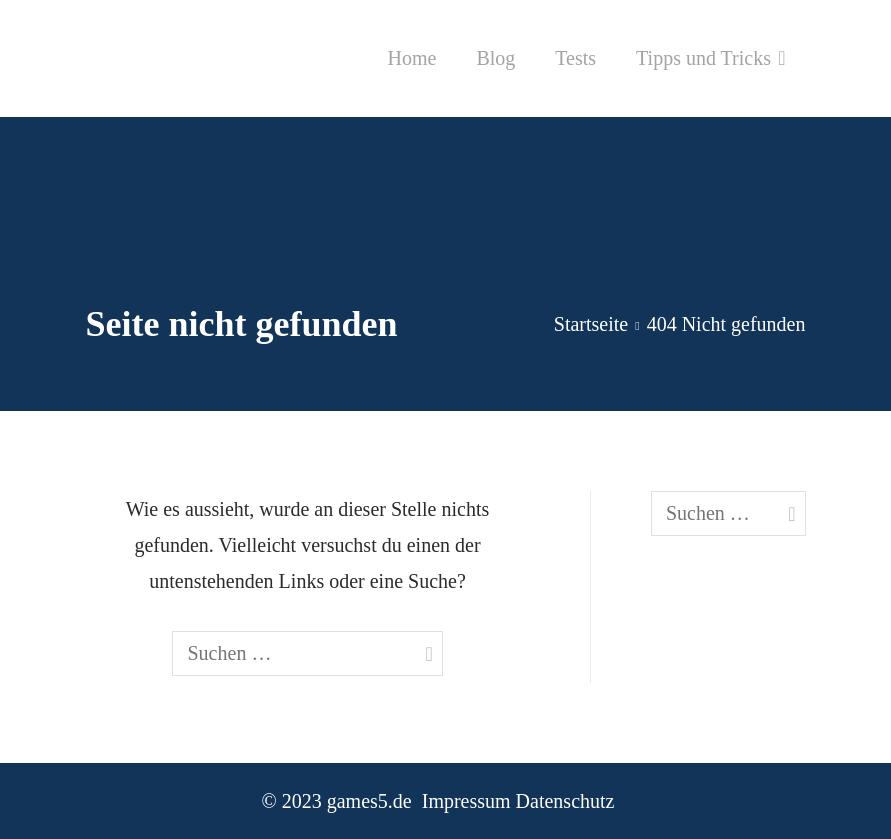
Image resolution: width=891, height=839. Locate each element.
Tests (575, 58)
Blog (495, 58)
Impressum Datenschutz (518, 801)
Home (411, 58)
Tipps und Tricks (703, 58)
